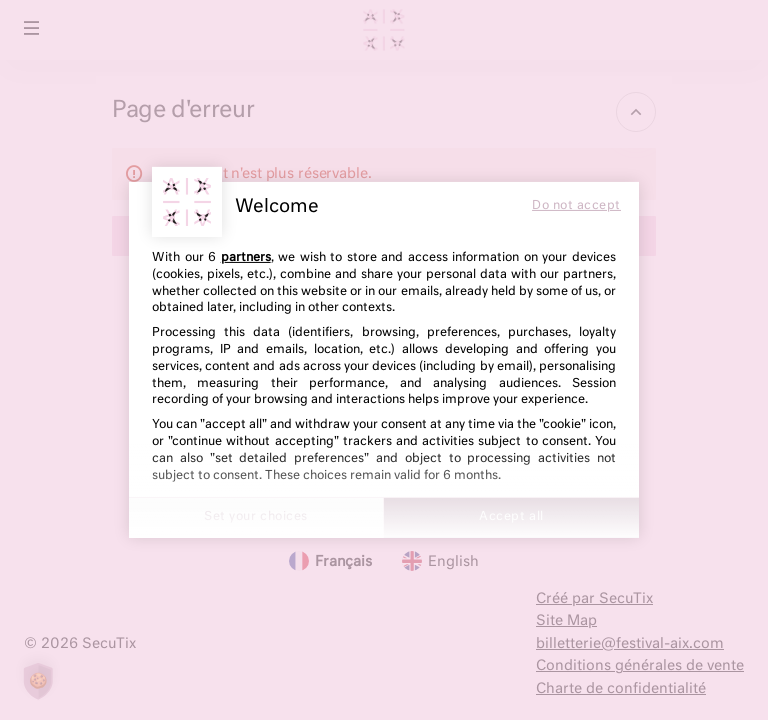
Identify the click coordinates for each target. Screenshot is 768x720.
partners (246, 258)
